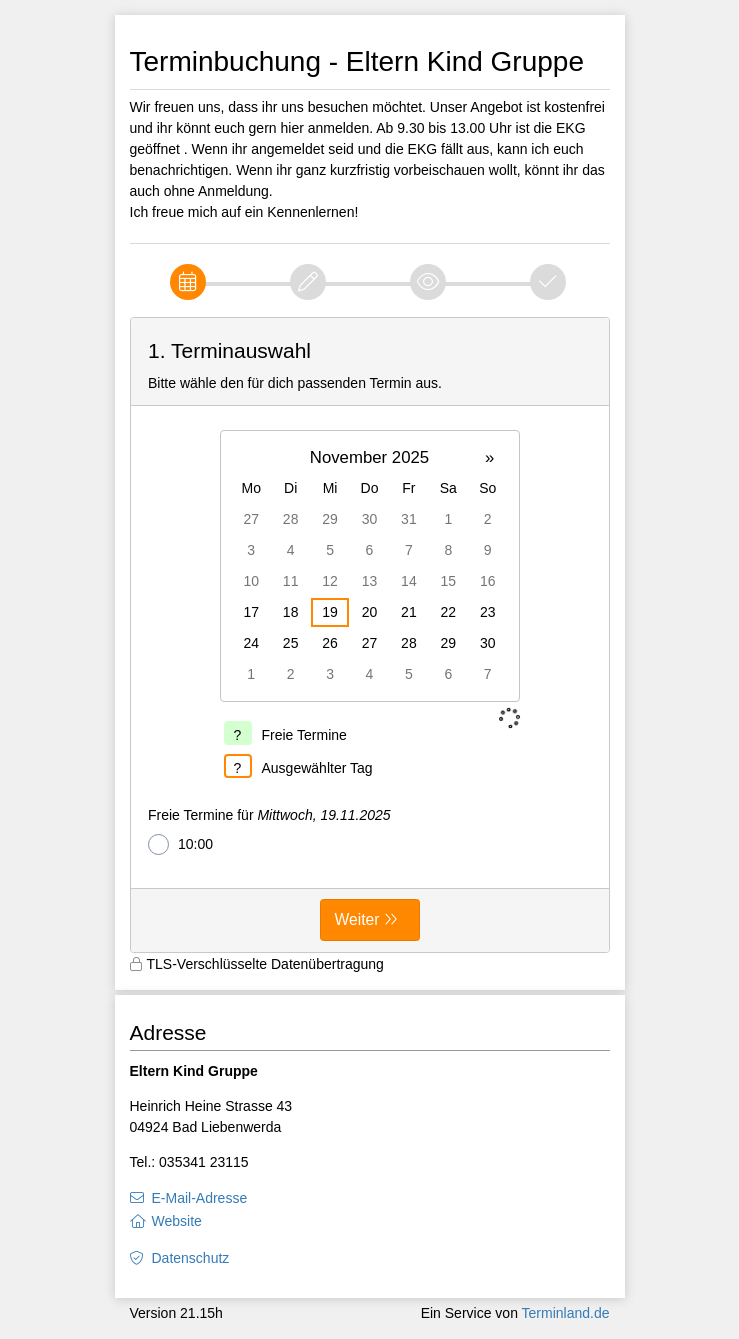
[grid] (370, 566)
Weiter (357, 919)
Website (177, 1221)
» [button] (489, 457)
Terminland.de (566, 1313)
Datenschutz (191, 1258)
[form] (370, 635)
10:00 (180, 844)
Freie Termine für (269, 815)
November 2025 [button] (369, 457)
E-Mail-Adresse (200, 1198)
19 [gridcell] (330, 612)
